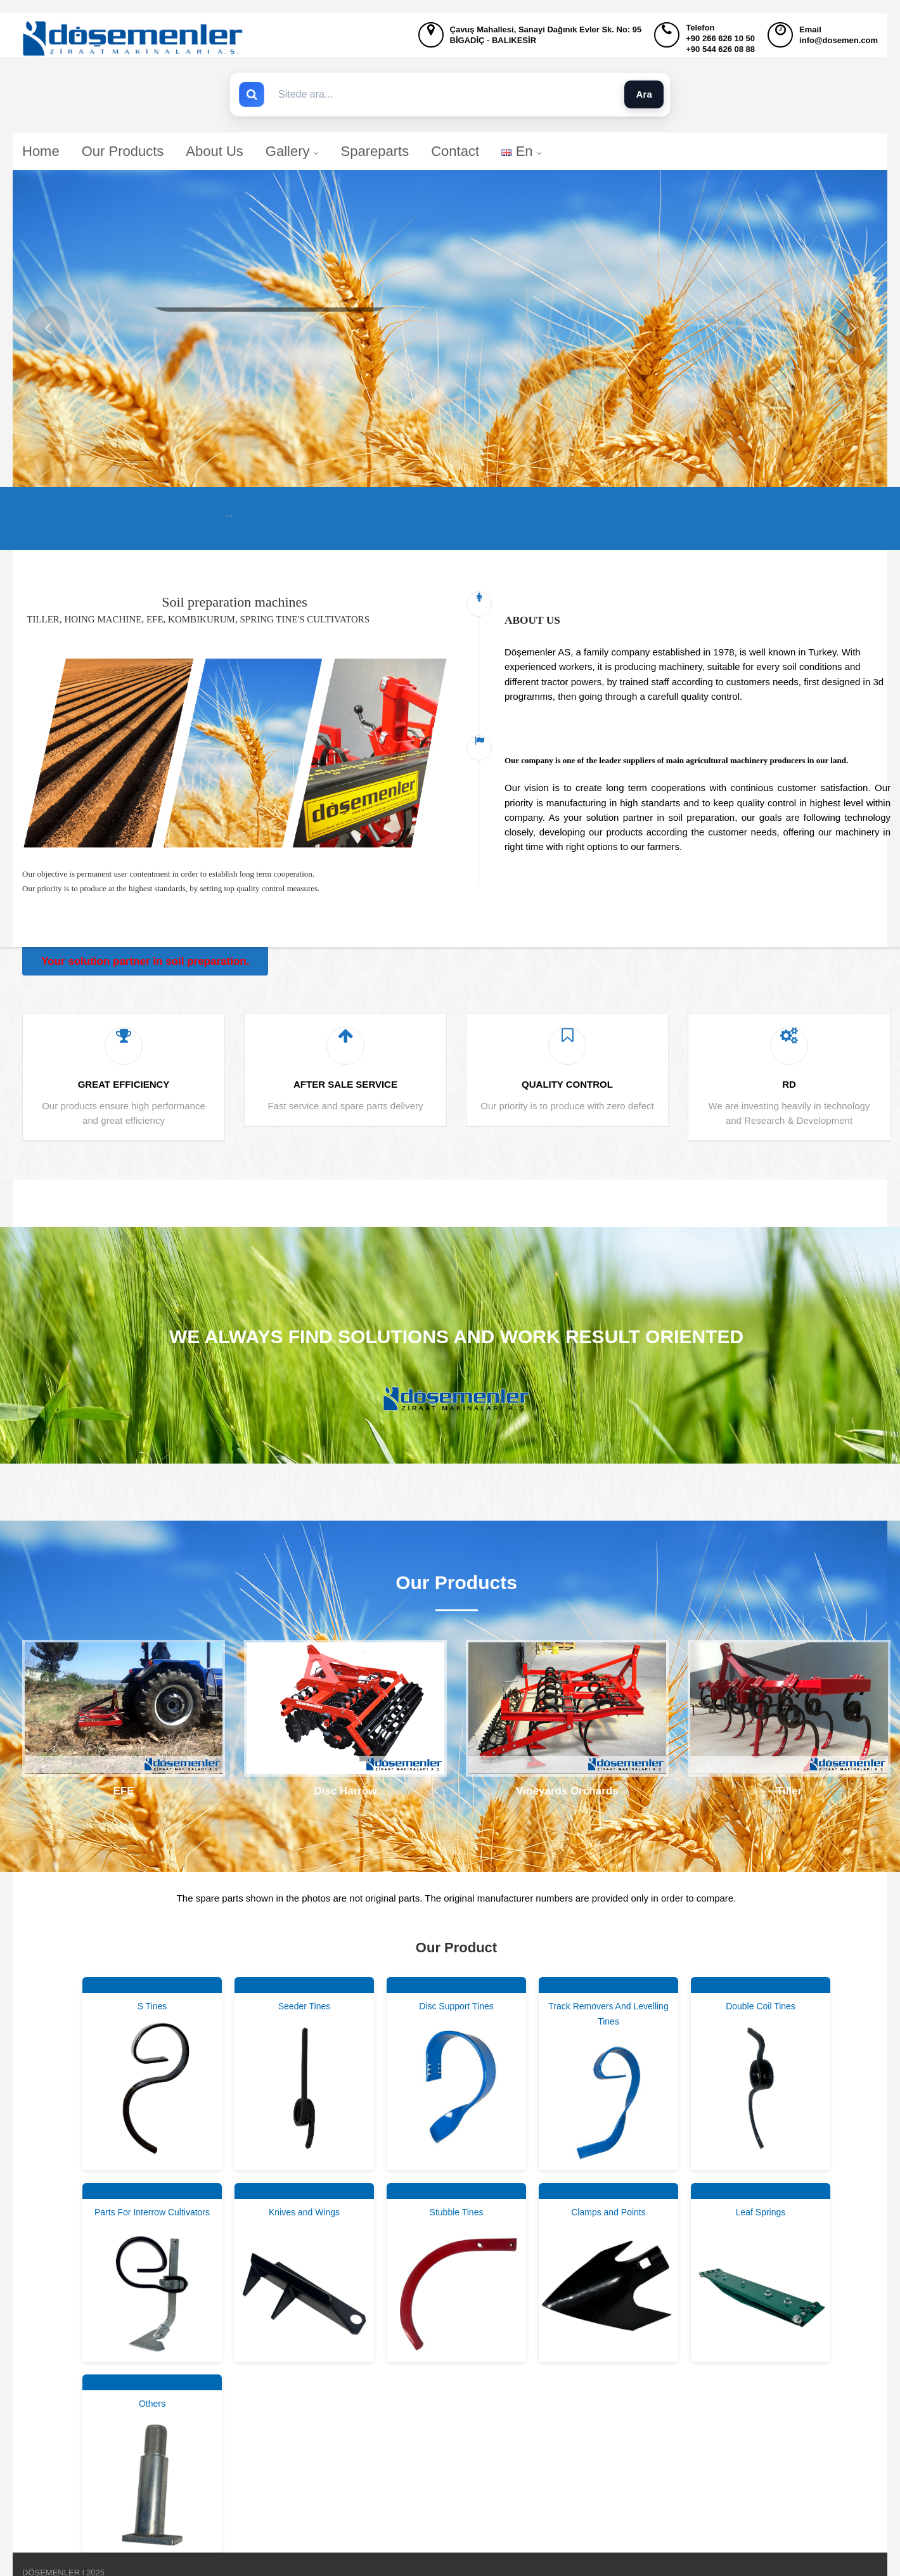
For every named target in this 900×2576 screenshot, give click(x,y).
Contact (455, 151)
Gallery (292, 151)
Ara (644, 94)
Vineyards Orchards (567, 1791)
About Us (214, 151)
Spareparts (375, 151)
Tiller (789, 1791)
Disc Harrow (345, 1791)
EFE (123, 1791)
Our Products (123, 151)
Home (41, 151)
